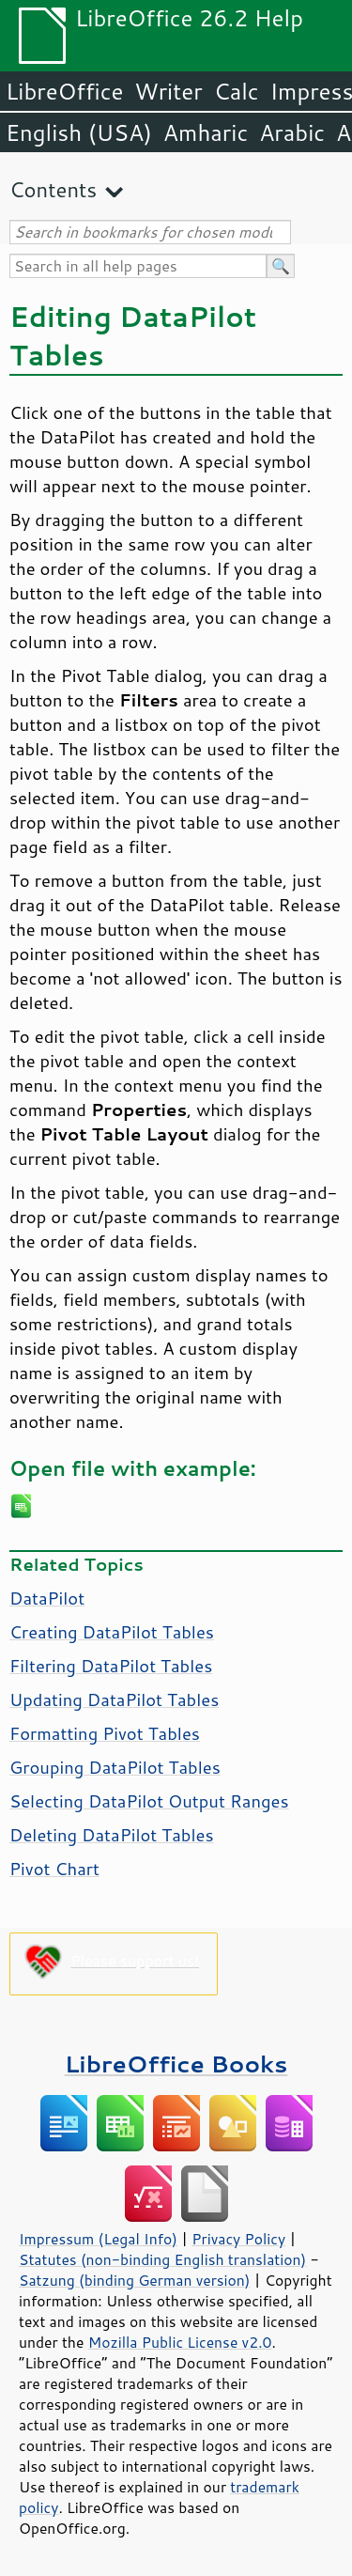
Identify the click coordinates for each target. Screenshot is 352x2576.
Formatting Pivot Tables (104, 1733)
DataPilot (46, 1598)
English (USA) (79, 132)
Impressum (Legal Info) (98, 2238)
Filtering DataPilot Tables (110, 1665)
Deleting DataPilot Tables (111, 1835)
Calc (236, 91)
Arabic (292, 132)
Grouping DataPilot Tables (115, 1767)
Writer (168, 91)
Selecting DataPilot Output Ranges (149, 1801)
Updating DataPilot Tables (114, 1699)
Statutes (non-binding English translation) (162, 2259)
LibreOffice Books (176, 2063)
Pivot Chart (54, 1868)
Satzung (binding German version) (135, 2280)
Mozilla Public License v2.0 (180, 2342)
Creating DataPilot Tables (111, 1632)
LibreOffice (64, 91)
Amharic (205, 132)
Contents (53, 189)
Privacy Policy (238, 2238)
